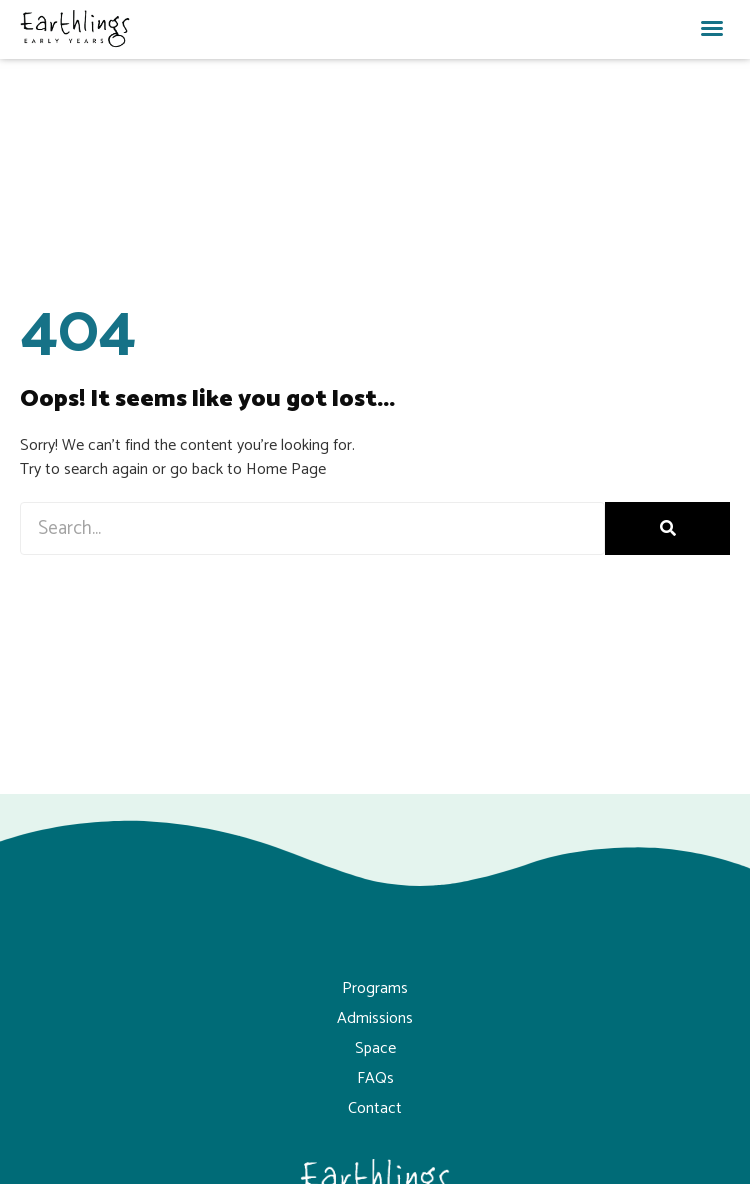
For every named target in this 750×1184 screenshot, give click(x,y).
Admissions (375, 1018)
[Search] (667, 528)
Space (375, 1048)
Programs (375, 988)
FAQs (375, 1078)
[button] (712, 28)
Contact (375, 1108)
